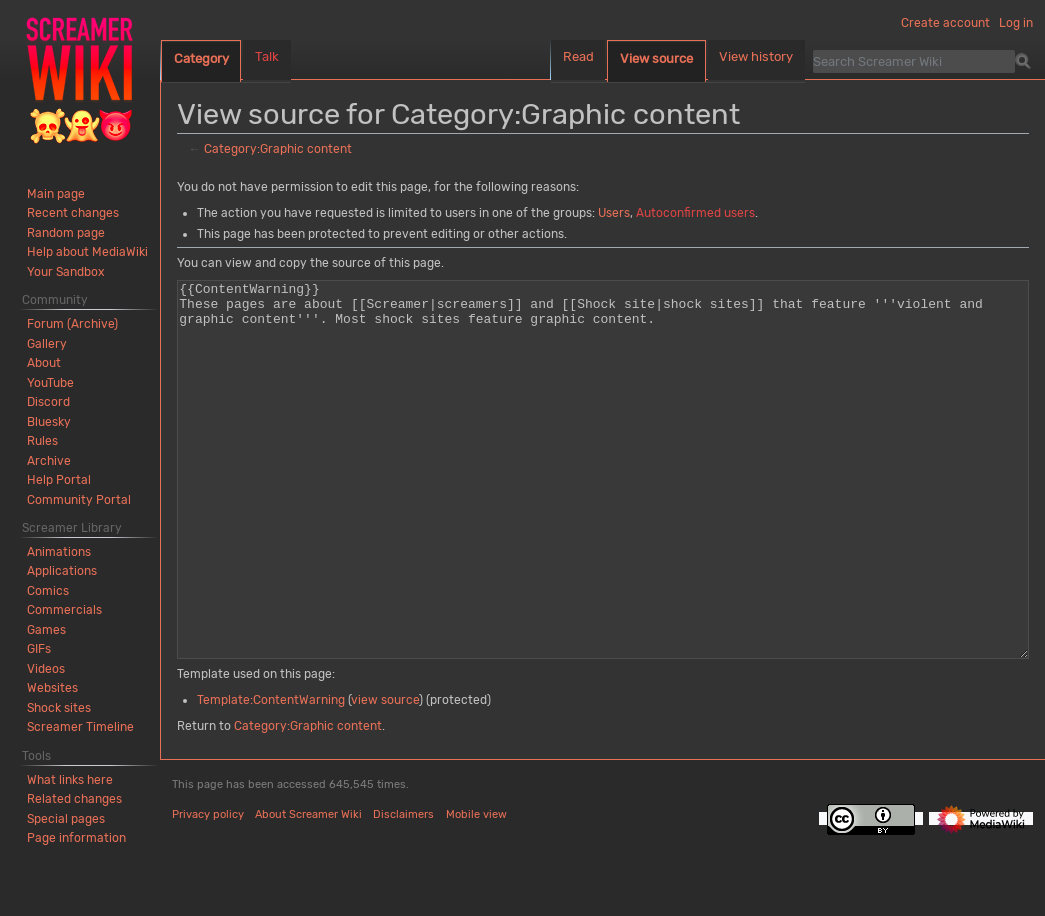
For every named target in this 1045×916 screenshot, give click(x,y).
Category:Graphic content (278, 149)
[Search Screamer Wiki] (914, 61)
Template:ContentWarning (271, 775)
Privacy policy (208, 889)
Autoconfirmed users (695, 213)
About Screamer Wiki (308, 889)
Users (614, 213)
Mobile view (476, 889)
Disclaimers (403, 889)
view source (385, 775)
